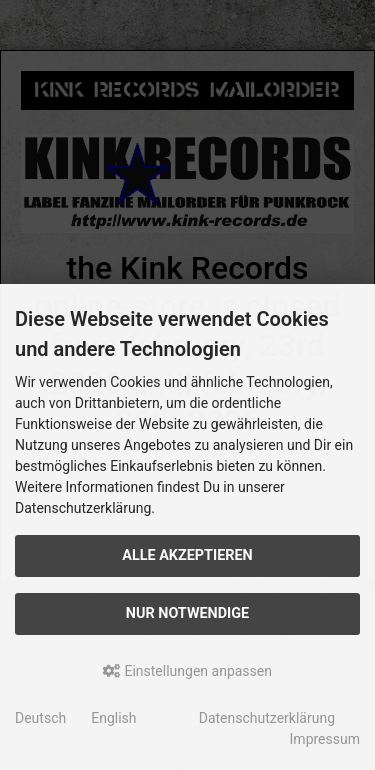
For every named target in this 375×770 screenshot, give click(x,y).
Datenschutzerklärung (267, 718)
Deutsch (40, 718)
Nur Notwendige (187, 613)
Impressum (325, 739)
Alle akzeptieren (187, 555)
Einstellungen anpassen (187, 671)
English (113, 718)
